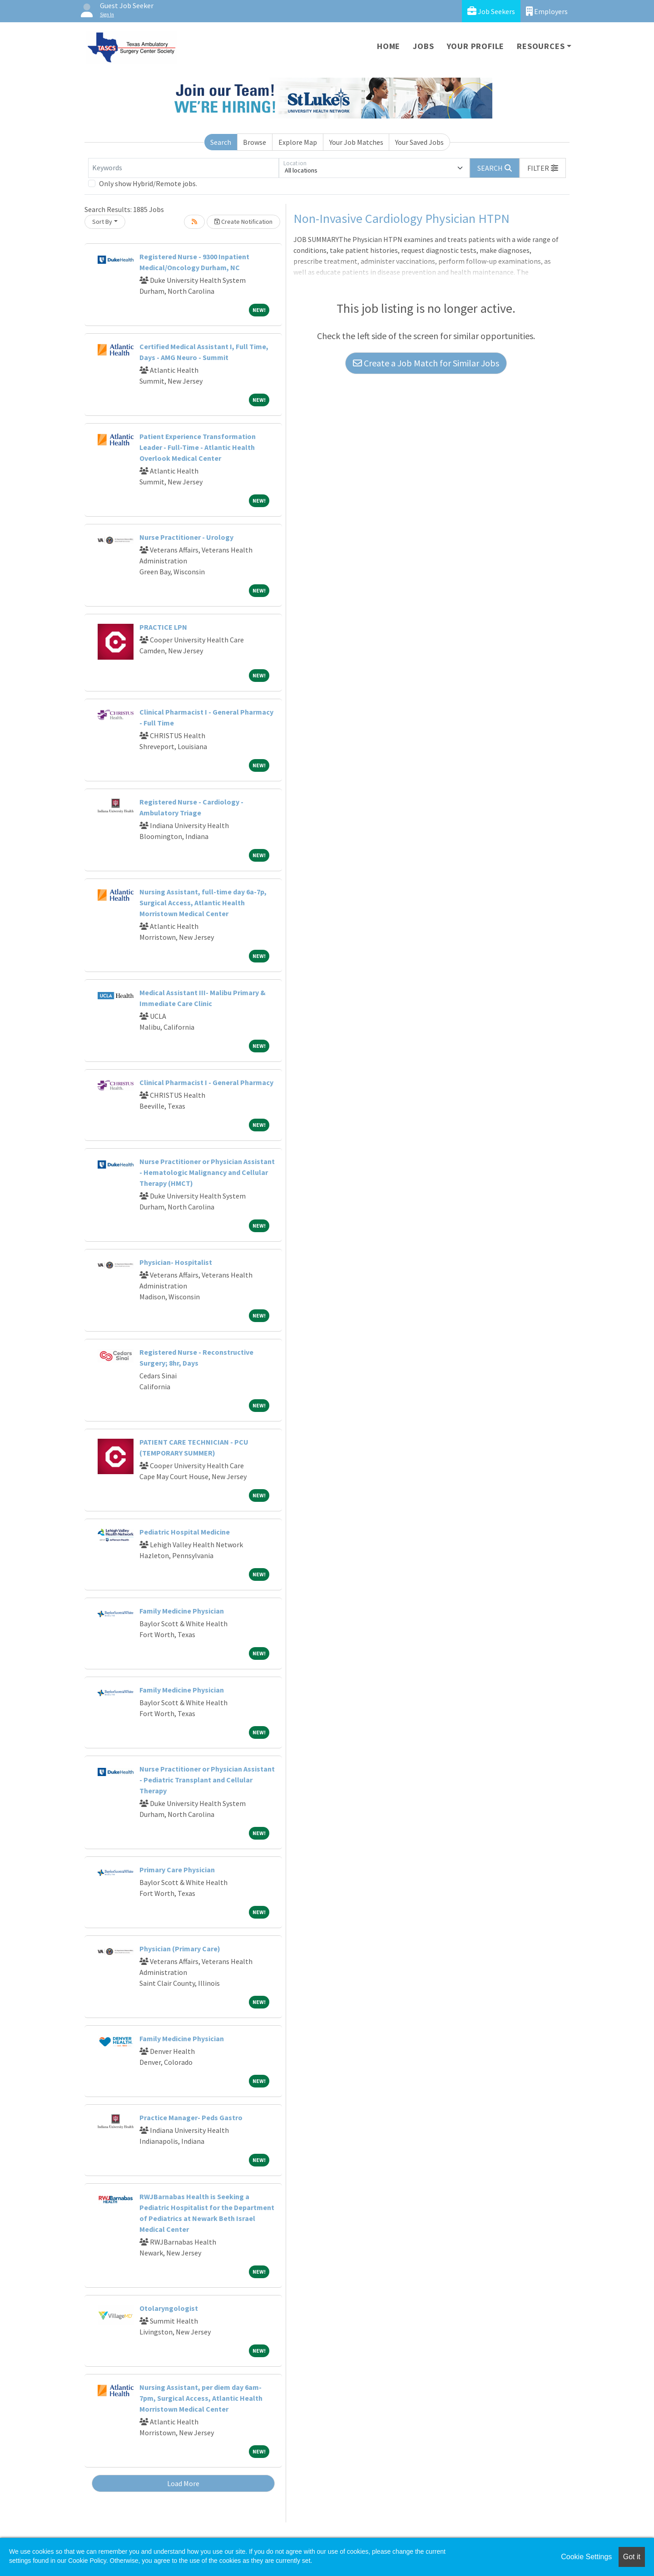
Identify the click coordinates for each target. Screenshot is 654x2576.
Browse (254, 142)
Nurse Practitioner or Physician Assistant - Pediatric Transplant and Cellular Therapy (207, 1779)
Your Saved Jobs (419, 142)
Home (388, 46)
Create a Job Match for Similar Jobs (426, 363)
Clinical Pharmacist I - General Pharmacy (206, 1082)
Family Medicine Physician (181, 1610)
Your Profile (476, 46)
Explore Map (297, 142)
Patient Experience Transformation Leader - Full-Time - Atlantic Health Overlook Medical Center (197, 447)
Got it (631, 2557)
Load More (183, 2483)
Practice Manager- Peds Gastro (191, 2117)
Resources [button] (541, 46)
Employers (547, 11)
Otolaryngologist (168, 2308)
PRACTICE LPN (163, 627)
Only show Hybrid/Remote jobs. (148, 183)
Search (220, 142)
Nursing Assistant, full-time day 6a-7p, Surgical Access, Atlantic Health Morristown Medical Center (203, 902)
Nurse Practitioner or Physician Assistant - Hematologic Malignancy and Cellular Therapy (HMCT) (207, 1172)
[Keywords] (183, 168)
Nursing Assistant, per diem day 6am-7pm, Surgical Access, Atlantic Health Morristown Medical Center (201, 2398)
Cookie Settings (586, 2557)
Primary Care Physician (177, 1869)
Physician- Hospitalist (175, 1262)
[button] (543, 168)
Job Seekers (491, 11)
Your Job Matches (356, 142)
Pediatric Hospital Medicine (184, 1531)
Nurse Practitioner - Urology (186, 537)
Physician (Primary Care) (179, 1948)
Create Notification (243, 221)
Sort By (102, 221)
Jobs (423, 46)
